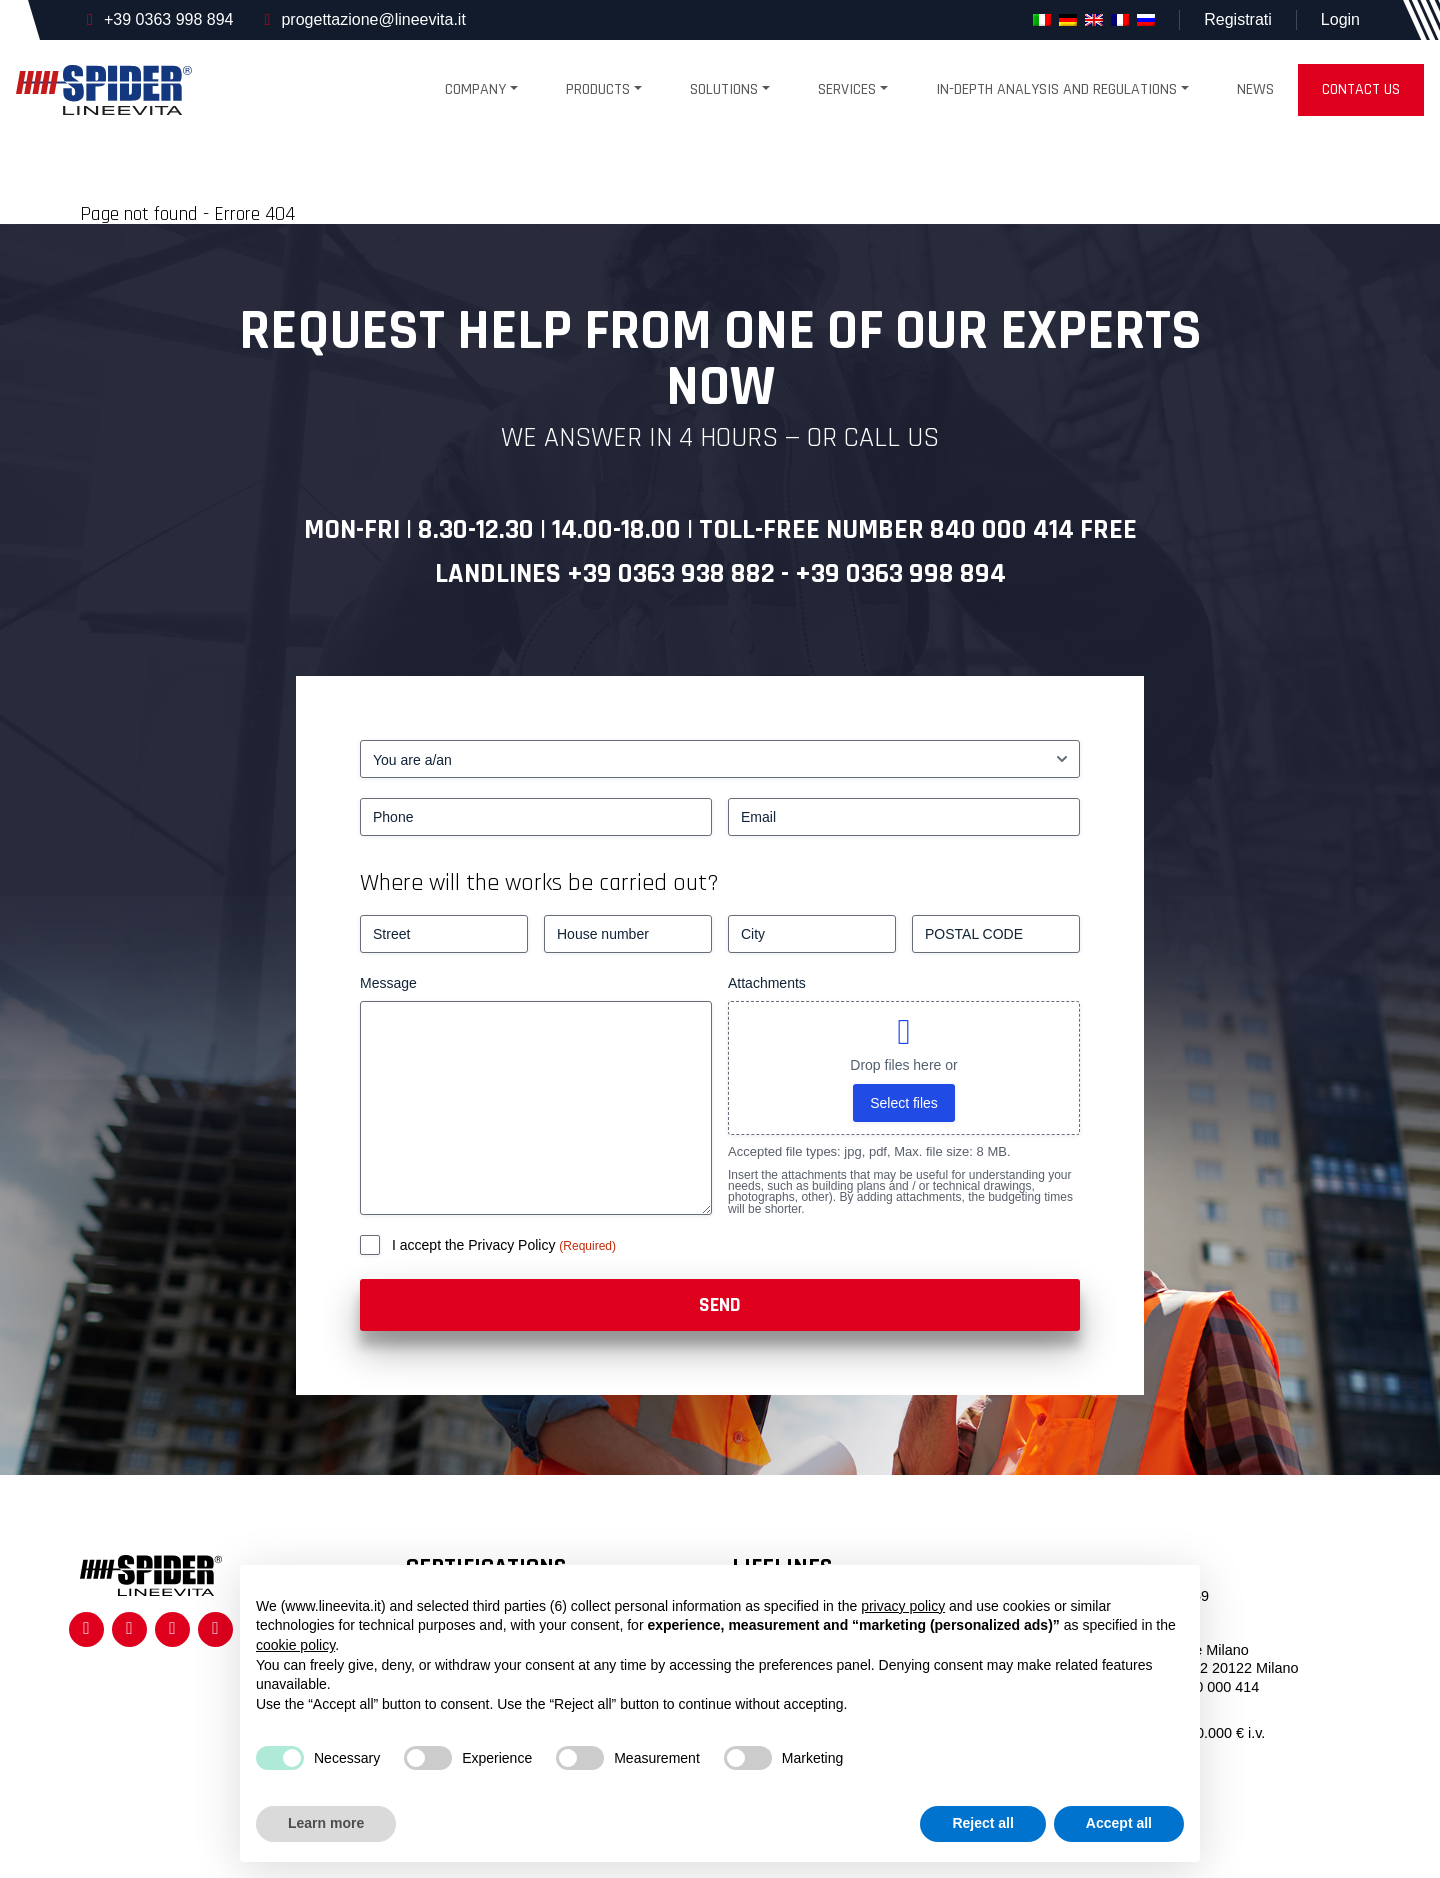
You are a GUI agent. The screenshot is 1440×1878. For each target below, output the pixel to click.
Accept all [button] (1119, 1823)
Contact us (1361, 89)
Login (1340, 19)
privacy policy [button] (903, 1606)
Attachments (767, 983)
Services (847, 89)
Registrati (1238, 19)
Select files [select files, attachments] (904, 1103)
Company (475, 89)
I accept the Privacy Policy (475, 1245)
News (1255, 89)
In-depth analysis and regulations (1056, 89)
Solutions (724, 89)
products (598, 89)
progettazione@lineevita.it (373, 19)
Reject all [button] (982, 1823)
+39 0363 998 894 (168, 19)
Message (388, 983)
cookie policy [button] (295, 1645)
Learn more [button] (326, 1823)
